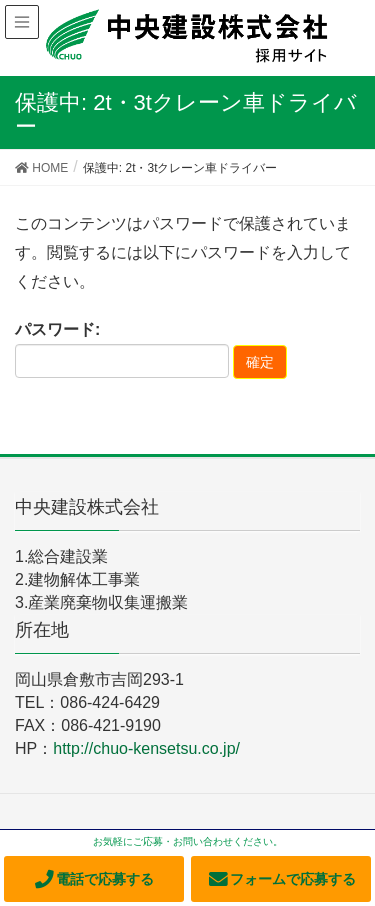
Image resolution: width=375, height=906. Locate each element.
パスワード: (122, 350)
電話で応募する (93, 879)
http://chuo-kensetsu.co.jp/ (146, 748)
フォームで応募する (281, 879)
